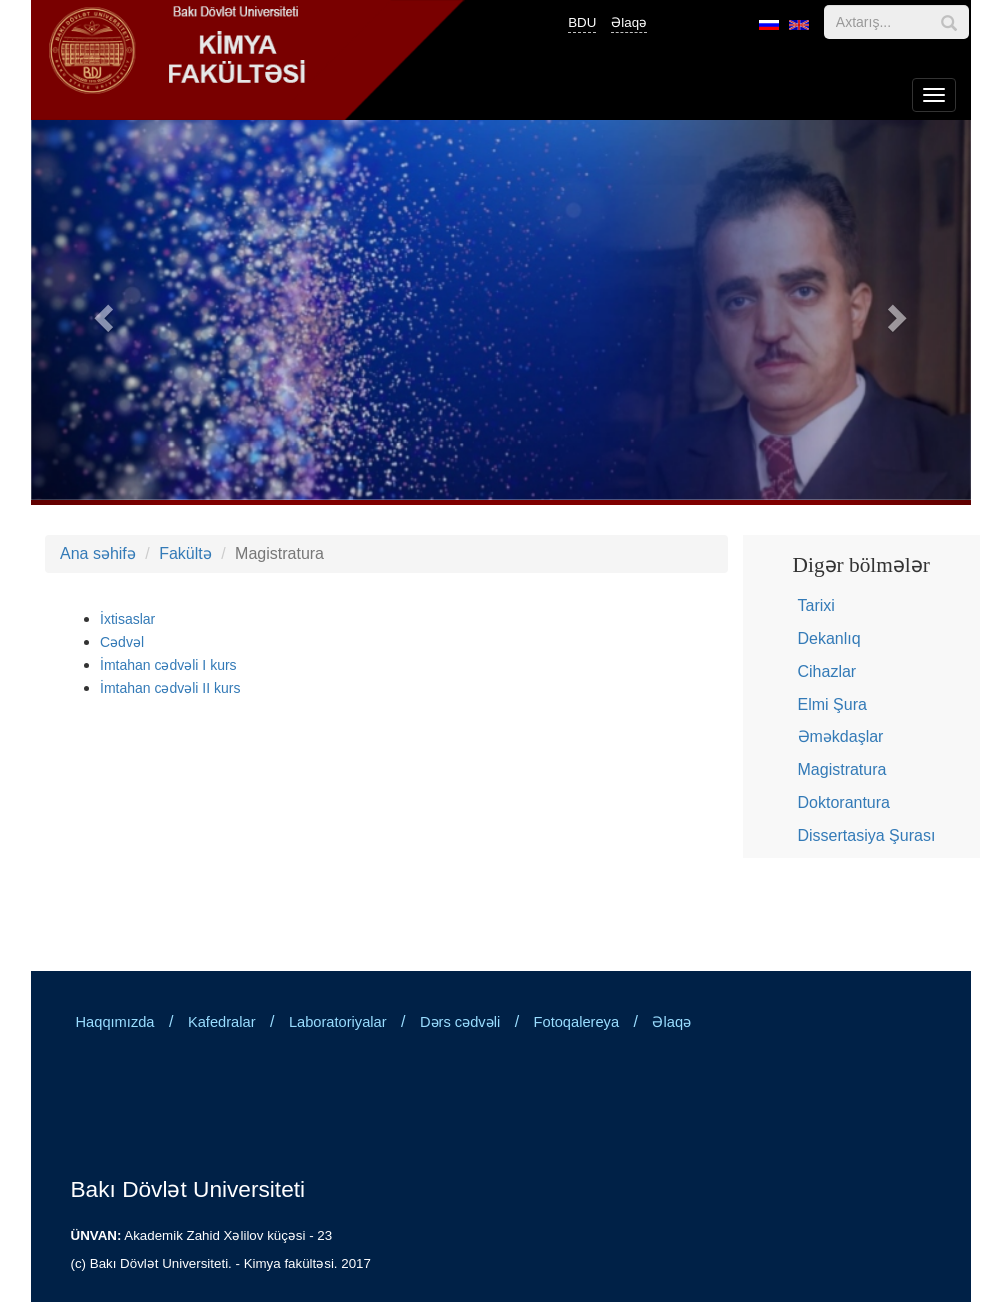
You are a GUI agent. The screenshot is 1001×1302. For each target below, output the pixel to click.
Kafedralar (222, 1022)
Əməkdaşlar (841, 736)
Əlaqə (629, 22)
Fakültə (185, 553)
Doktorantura (844, 802)
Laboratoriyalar (338, 1022)
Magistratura (842, 769)
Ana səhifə (98, 553)
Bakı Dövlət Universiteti (188, 1189)
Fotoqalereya (577, 1022)
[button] (101, 312)
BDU (582, 22)
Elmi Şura (832, 704)
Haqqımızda (115, 1022)
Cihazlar (827, 671)
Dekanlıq (829, 638)
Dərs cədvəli (460, 1022)
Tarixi (816, 605)
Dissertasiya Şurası (867, 835)
